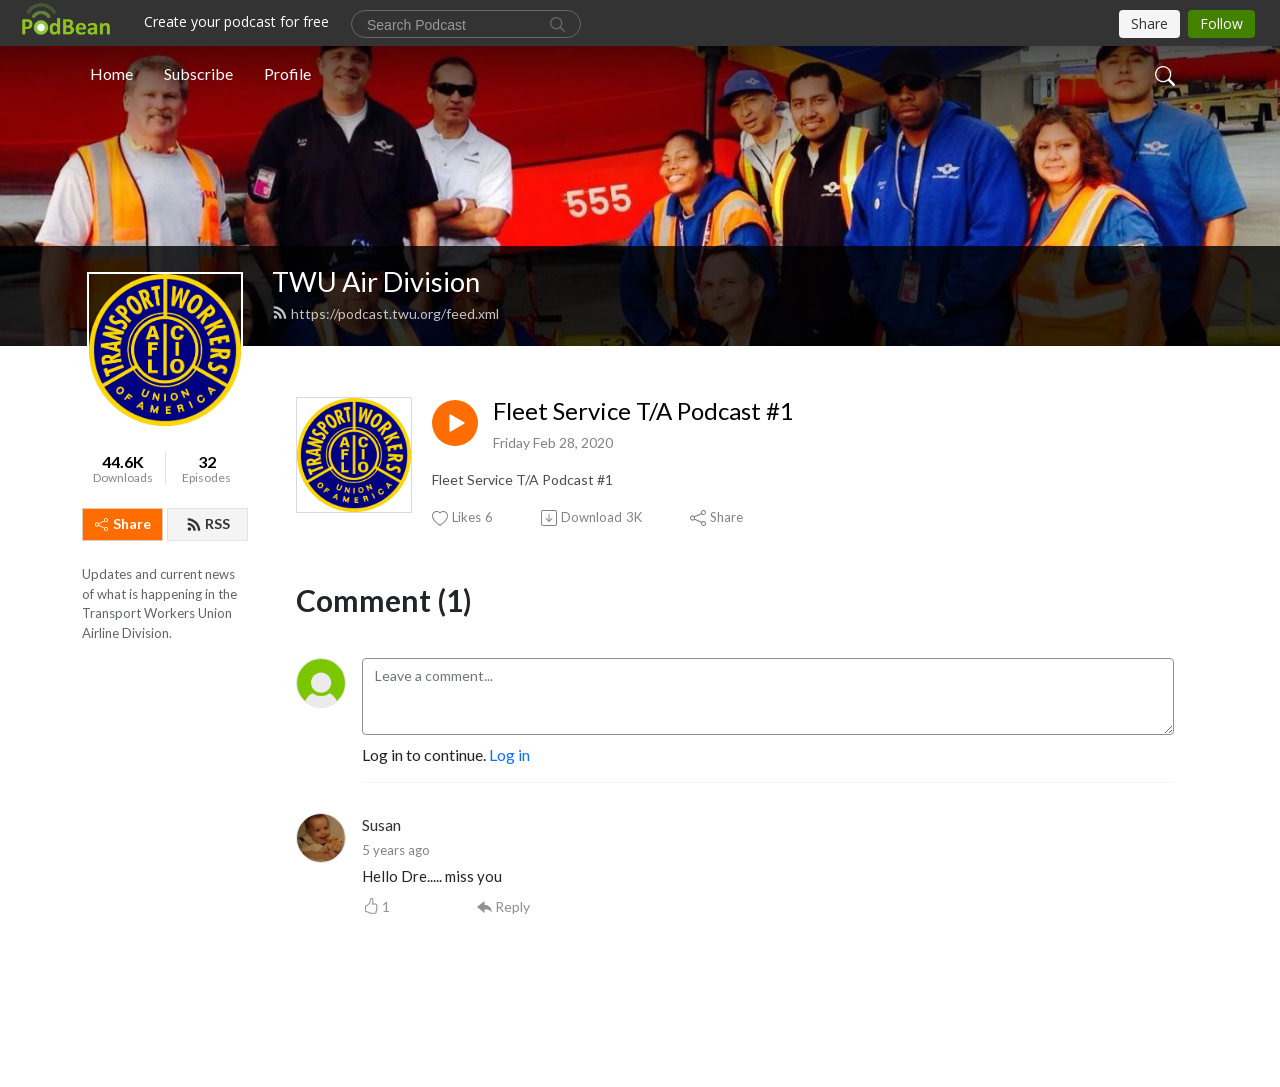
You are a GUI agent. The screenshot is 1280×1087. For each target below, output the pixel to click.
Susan (381, 824)
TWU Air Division (376, 281)
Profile (287, 73)
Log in (509, 754)
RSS (208, 523)
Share (123, 523)
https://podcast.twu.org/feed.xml (385, 313)
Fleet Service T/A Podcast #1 (643, 411)
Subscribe (198, 73)
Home (111, 73)
